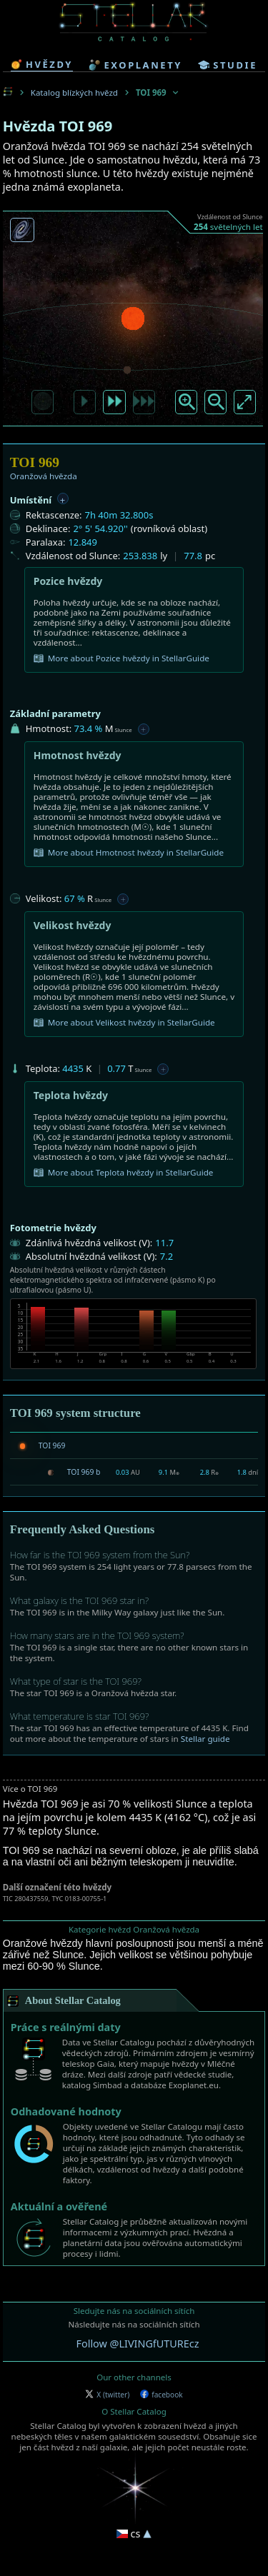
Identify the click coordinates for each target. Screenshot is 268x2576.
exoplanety (135, 65)
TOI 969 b (84, 1472)
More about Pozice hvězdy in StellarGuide (121, 658)
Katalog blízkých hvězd (74, 92)
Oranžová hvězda (43, 476)
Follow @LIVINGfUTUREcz (137, 2343)
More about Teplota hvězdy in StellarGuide (124, 1173)
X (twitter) (107, 2395)
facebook (161, 2395)
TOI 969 (52, 1445)
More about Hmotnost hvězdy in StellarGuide (129, 853)
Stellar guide (205, 1738)
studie (227, 65)
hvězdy (42, 64)
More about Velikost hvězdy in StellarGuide (124, 1023)
